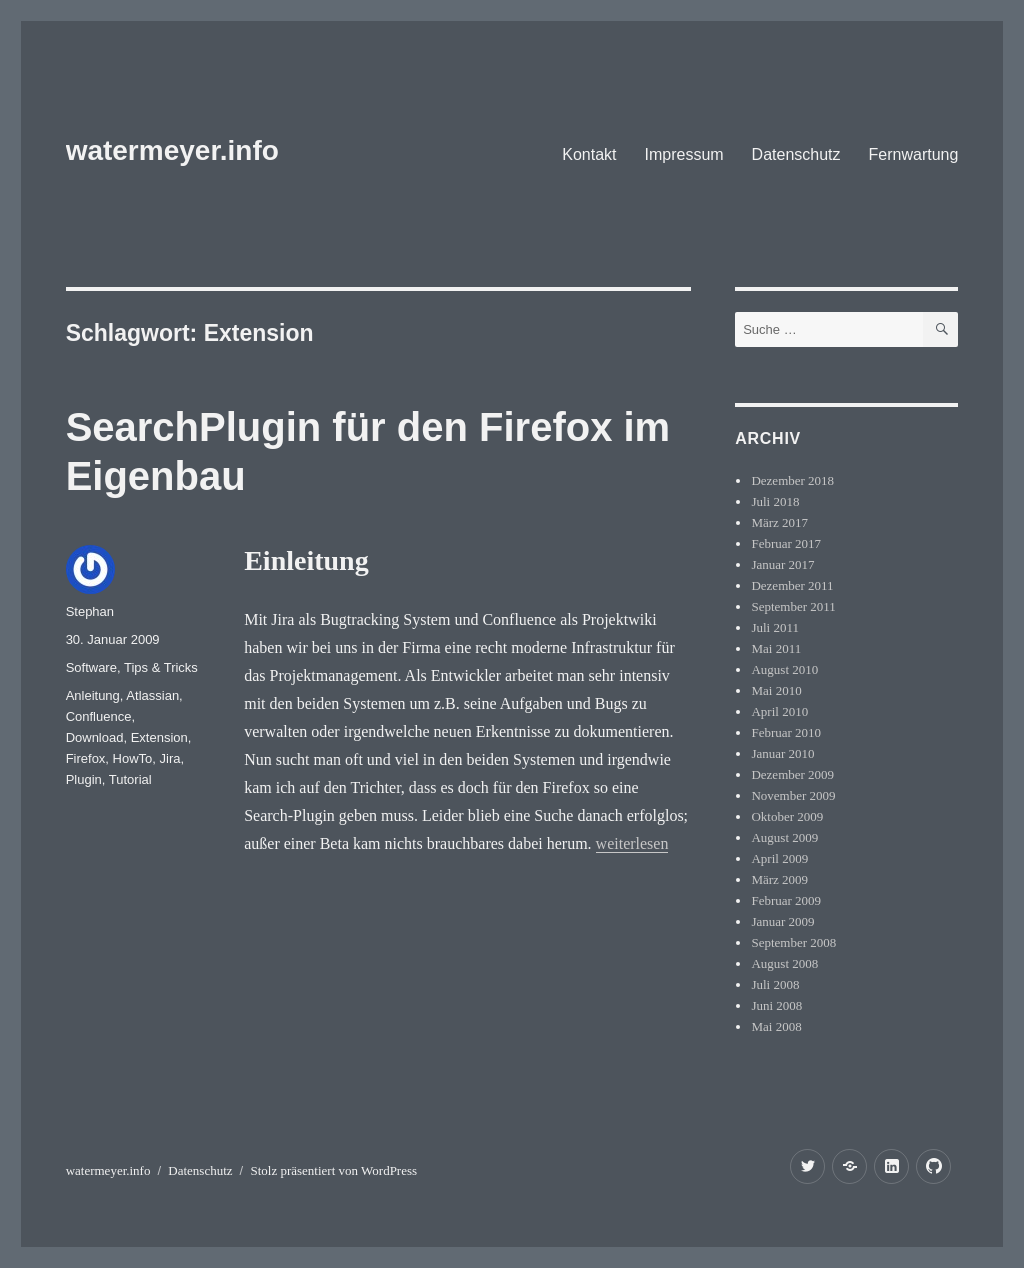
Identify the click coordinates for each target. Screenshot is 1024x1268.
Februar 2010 (786, 732)
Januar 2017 (782, 564)
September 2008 (793, 942)
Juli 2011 (775, 627)
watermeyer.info (172, 150)
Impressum (683, 154)
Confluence (99, 716)
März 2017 (779, 522)
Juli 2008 (775, 984)
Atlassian (152, 695)
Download (95, 737)
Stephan (90, 611)
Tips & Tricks (161, 667)
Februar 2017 (786, 543)
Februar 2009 (786, 900)
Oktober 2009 (787, 816)
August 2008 (784, 963)
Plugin (84, 779)
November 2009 (793, 795)
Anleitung (93, 695)
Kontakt (589, 154)
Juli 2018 (775, 501)
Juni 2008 (776, 1005)
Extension (159, 737)
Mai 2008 (776, 1026)
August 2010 (784, 669)
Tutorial (130, 779)
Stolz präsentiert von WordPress (333, 1170)
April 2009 (779, 858)
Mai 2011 (776, 648)
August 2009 (784, 837)
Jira (170, 758)
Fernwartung (914, 154)
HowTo (133, 758)
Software (91, 667)
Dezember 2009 (792, 774)
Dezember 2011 (792, 585)
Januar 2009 (782, 921)
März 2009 (779, 879)
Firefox (86, 758)
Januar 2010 (782, 753)
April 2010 (779, 711)
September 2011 (793, 606)
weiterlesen (632, 843)
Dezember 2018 (792, 480)
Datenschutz (796, 154)
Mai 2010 (776, 690)
